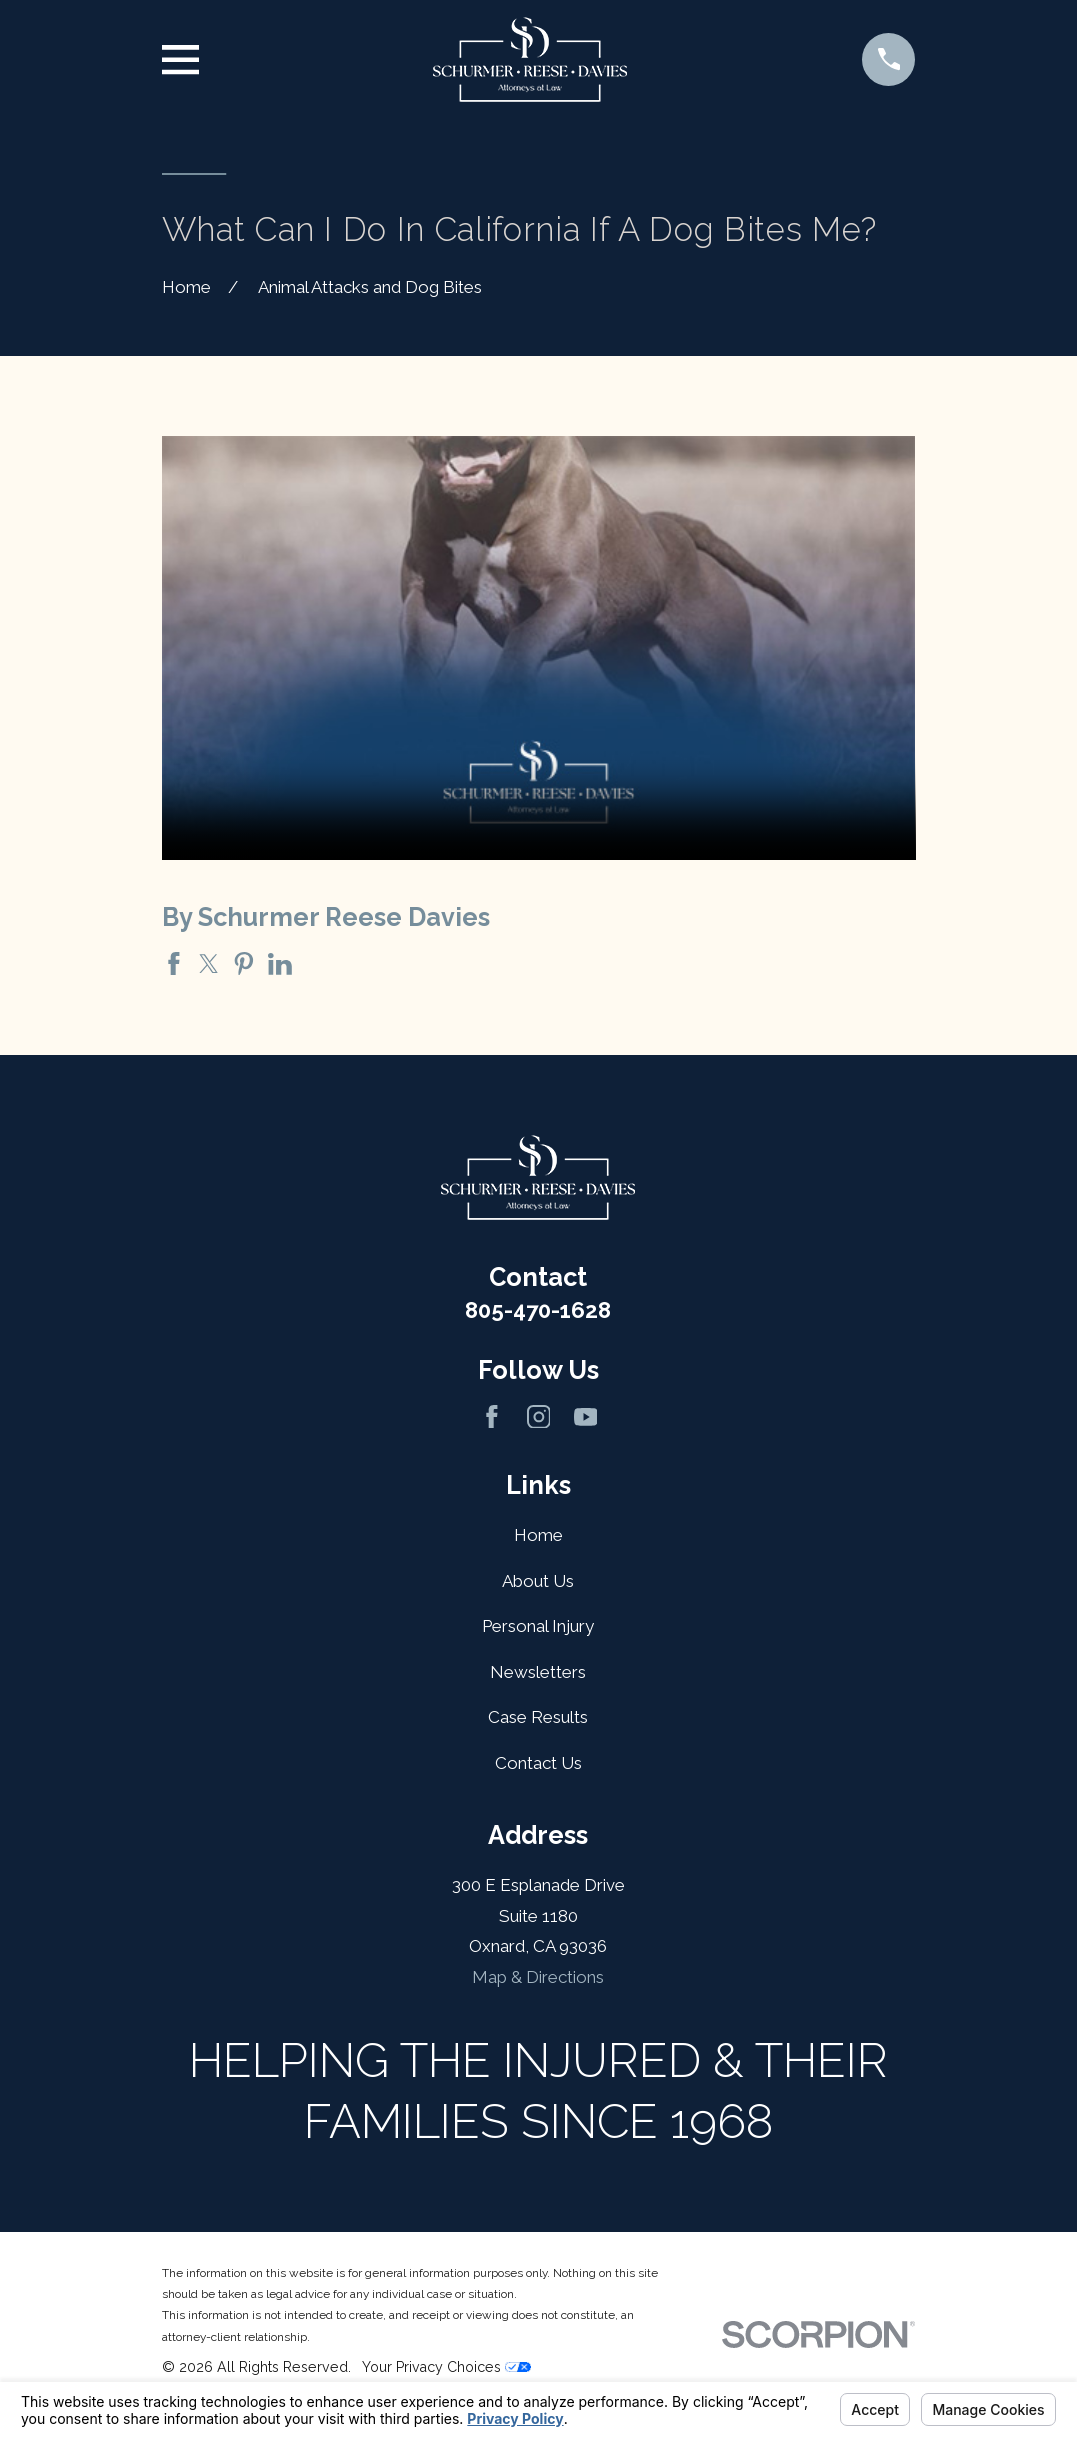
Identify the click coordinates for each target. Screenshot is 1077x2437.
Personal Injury (538, 1626)
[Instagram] (539, 1417)
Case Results (538, 1717)
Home (538, 1535)
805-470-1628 (538, 1310)
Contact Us (538, 1763)
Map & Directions (538, 1977)
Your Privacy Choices (446, 2367)
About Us (538, 1581)
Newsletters (538, 1672)
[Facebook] (492, 1417)
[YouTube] (586, 1417)
